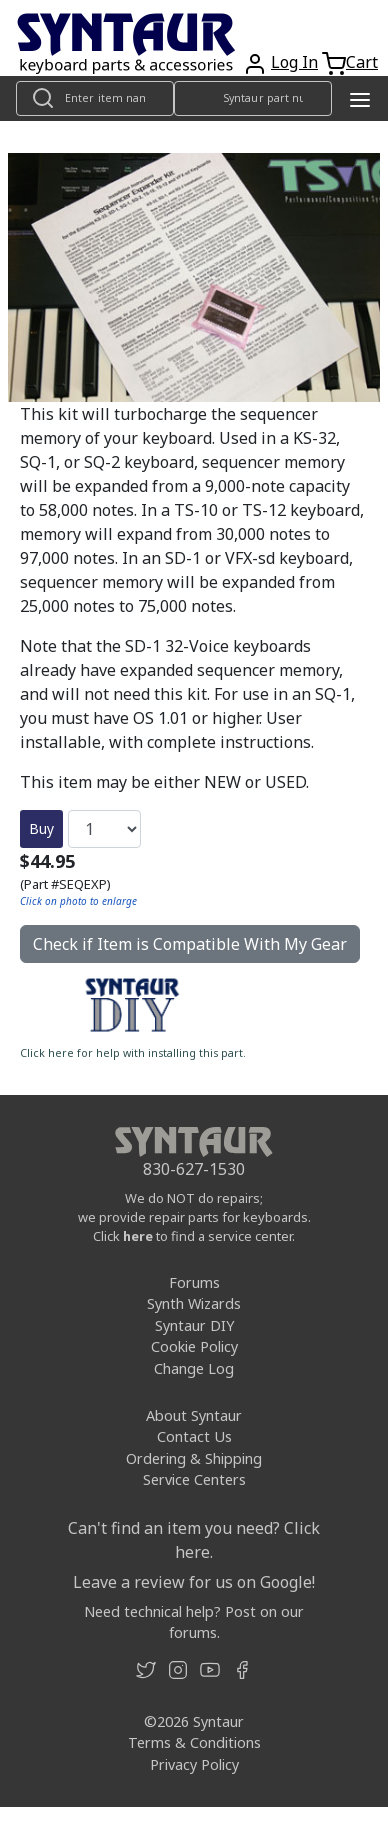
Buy (41, 828)
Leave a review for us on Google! (194, 1582)
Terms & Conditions (194, 1742)
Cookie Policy (194, 1346)
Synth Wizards (194, 1303)
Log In (294, 62)
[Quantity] (104, 829)
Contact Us (194, 1436)
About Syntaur (194, 1415)
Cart (362, 62)
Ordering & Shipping (194, 1458)
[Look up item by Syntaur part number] (253, 98)
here (138, 1236)
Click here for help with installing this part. (133, 1053)
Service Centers (194, 1479)
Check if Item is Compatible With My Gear (190, 944)
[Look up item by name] (95, 98)
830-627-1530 (194, 1169)
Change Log (194, 1368)
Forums (194, 1282)
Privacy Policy (194, 1764)
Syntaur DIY (194, 1325)
